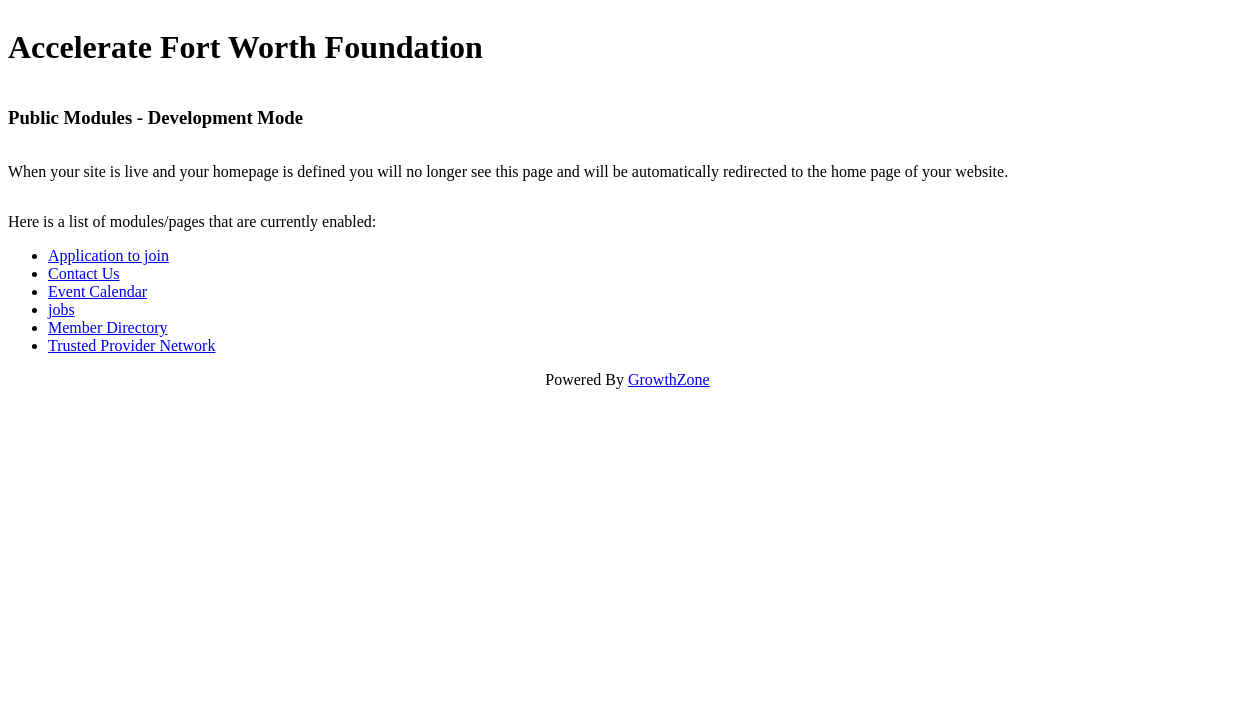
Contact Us (84, 273)
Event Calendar (97, 291)
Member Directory (108, 327)
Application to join (108, 255)
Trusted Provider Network (131, 345)
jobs (61, 309)
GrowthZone (669, 379)
